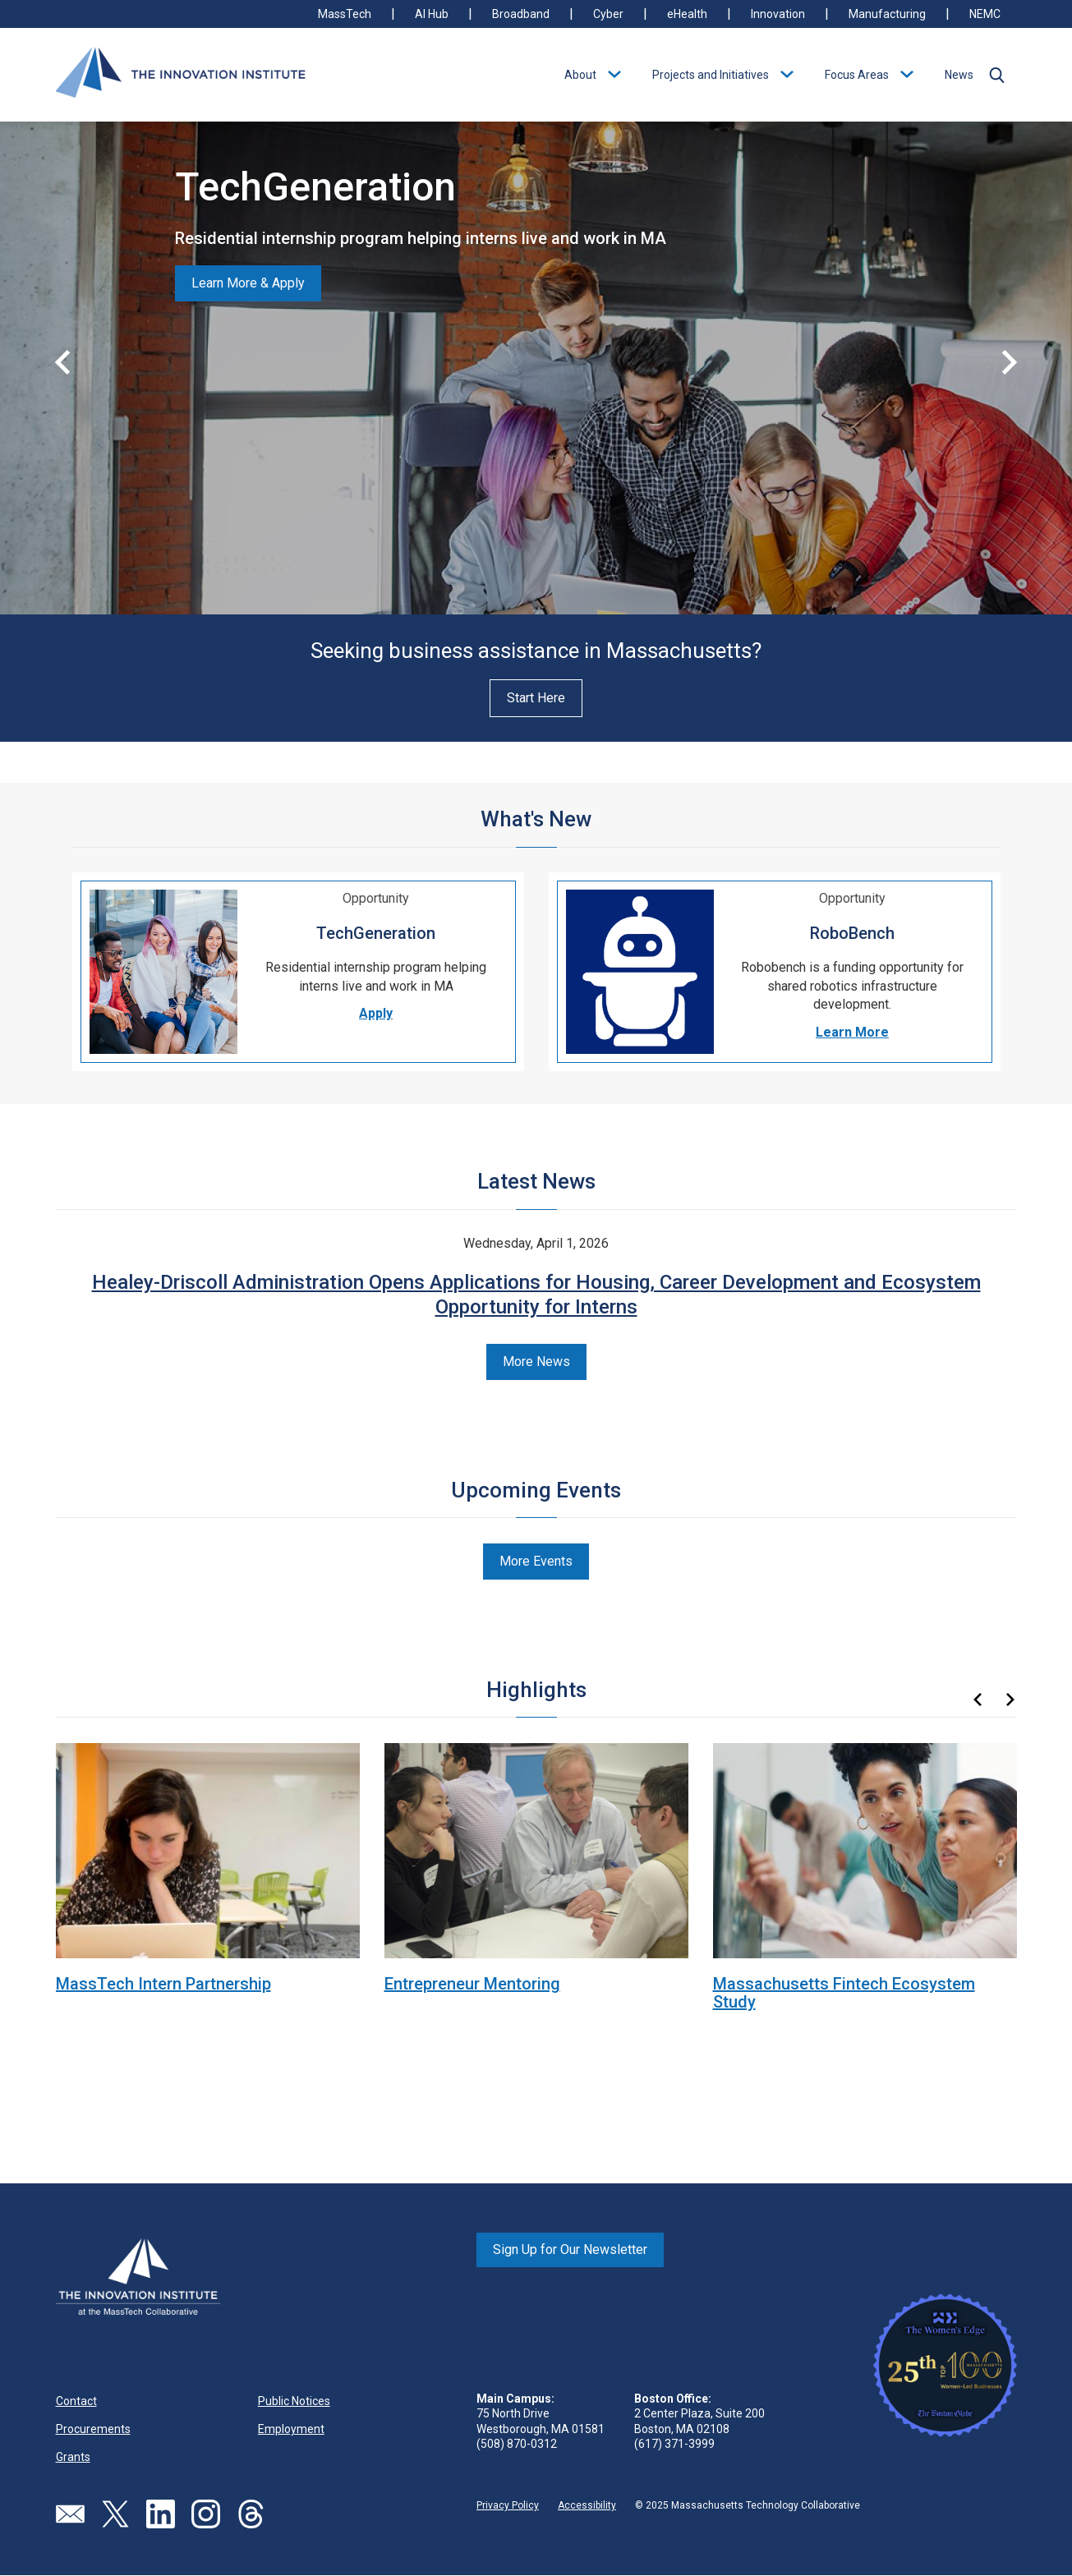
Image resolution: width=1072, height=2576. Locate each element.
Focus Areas (857, 74)
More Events (536, 1561)
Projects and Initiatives (710, 74)
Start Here (536, 698)
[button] (997, 74)
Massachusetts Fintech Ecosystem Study (844, 1993)
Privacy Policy (507, 2505)
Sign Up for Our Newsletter (570, 2249)
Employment (291, 2429)
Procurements (93, 2429)
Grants (73, 2456)
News (959, 74)
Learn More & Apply (248, 283)
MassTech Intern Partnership (163, 1984)
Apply (376, 1013)
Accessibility (587, 2505)
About (580, 74)
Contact (76, 2401)
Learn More (852, 1032)
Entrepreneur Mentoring (472, 1984)
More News (536, 1361)
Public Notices (294, 2401)
